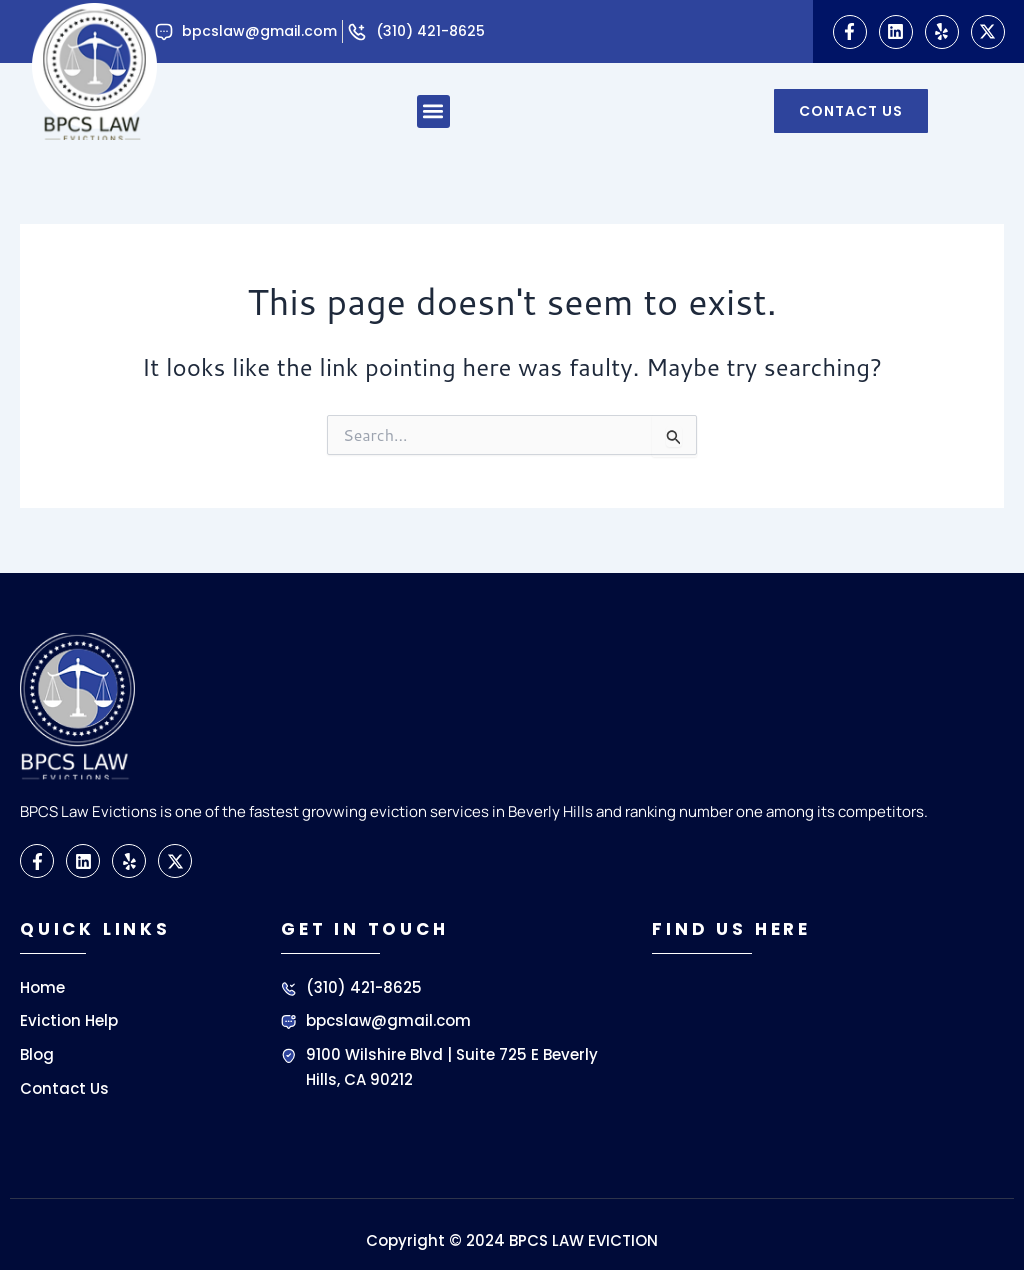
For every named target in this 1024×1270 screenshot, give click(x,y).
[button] (433, 111)
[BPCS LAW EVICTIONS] (817, 1061)
